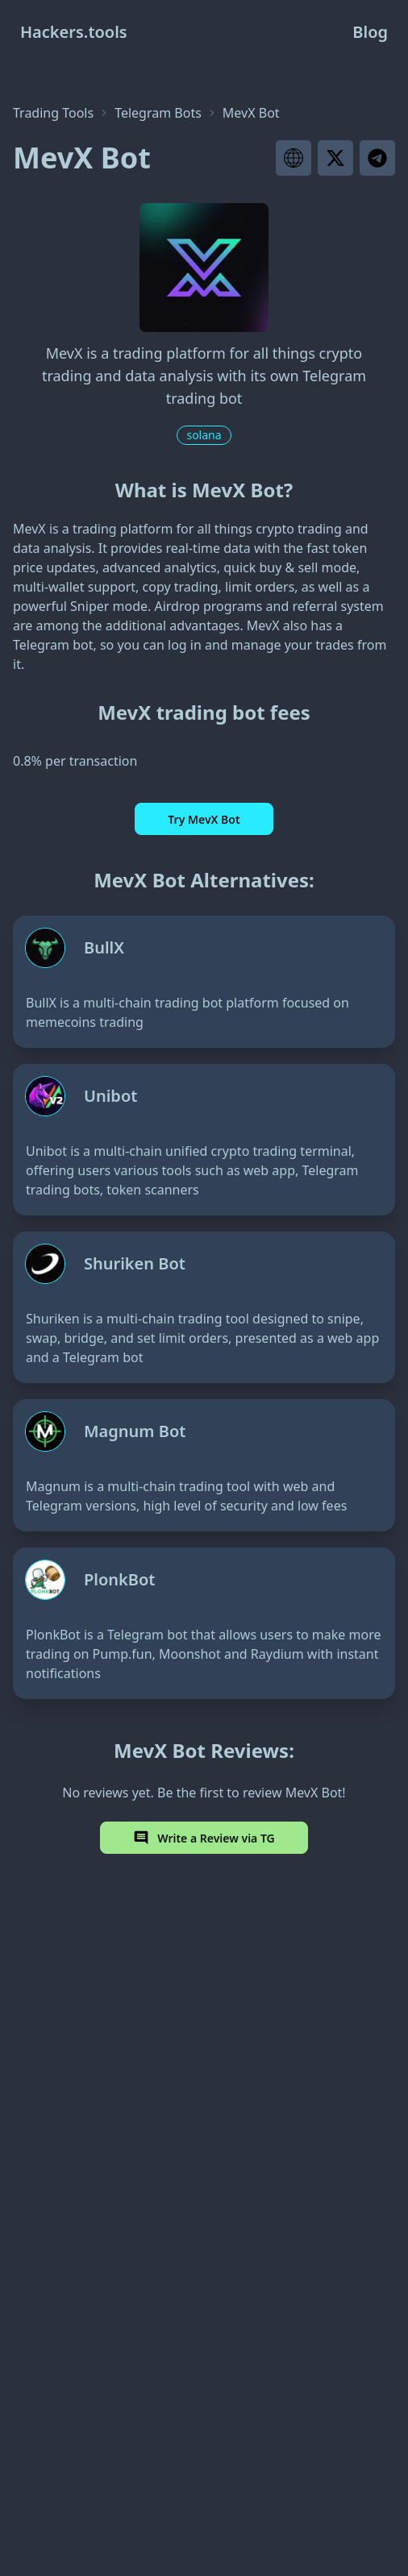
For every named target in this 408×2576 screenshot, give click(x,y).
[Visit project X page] (335, 158)
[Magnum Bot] (204, 1465)
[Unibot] (204, 1139)
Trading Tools (53, 113)
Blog (370, 32)
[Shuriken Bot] (204, 1307)
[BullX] (204, 982)
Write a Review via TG (204, 1838)
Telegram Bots (158, 113)
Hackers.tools (73, 32)
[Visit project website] (293, 158)
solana (203, 434)
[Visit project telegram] (377, 158)
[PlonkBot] (204, 1623)
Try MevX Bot (203, 819)
